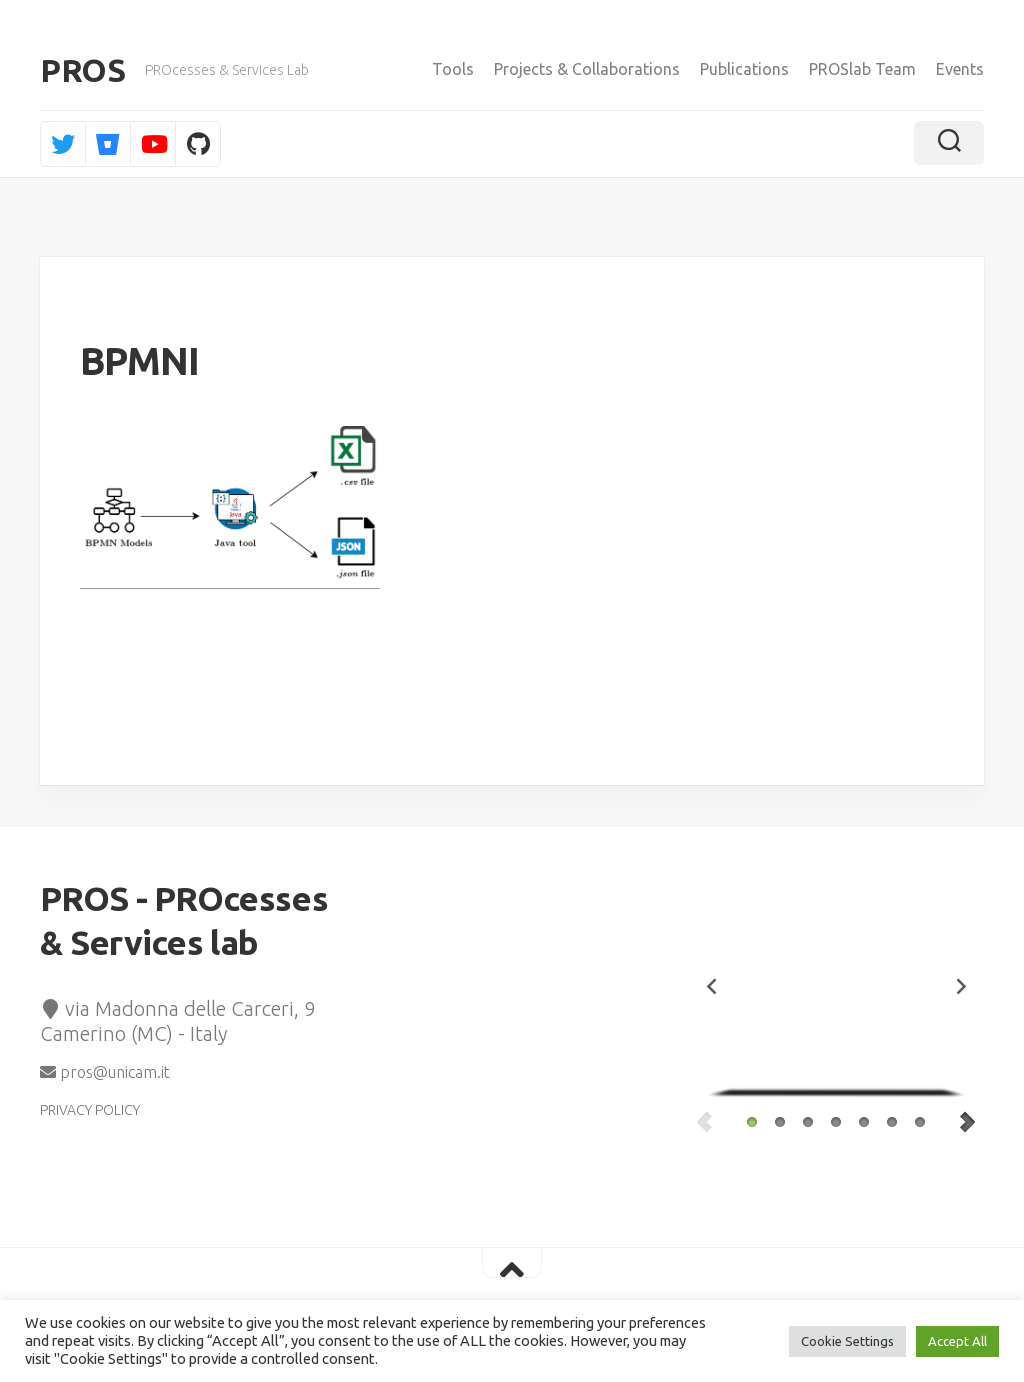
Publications (744, 69)
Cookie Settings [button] (847, 1341)
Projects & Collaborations (587, 69)
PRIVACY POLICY (90, 1110)
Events (960, 69)
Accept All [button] (957, 1341)
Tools (453, 69)
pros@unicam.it (105, 1072)
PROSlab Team (862, 69)
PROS (82, 70)
